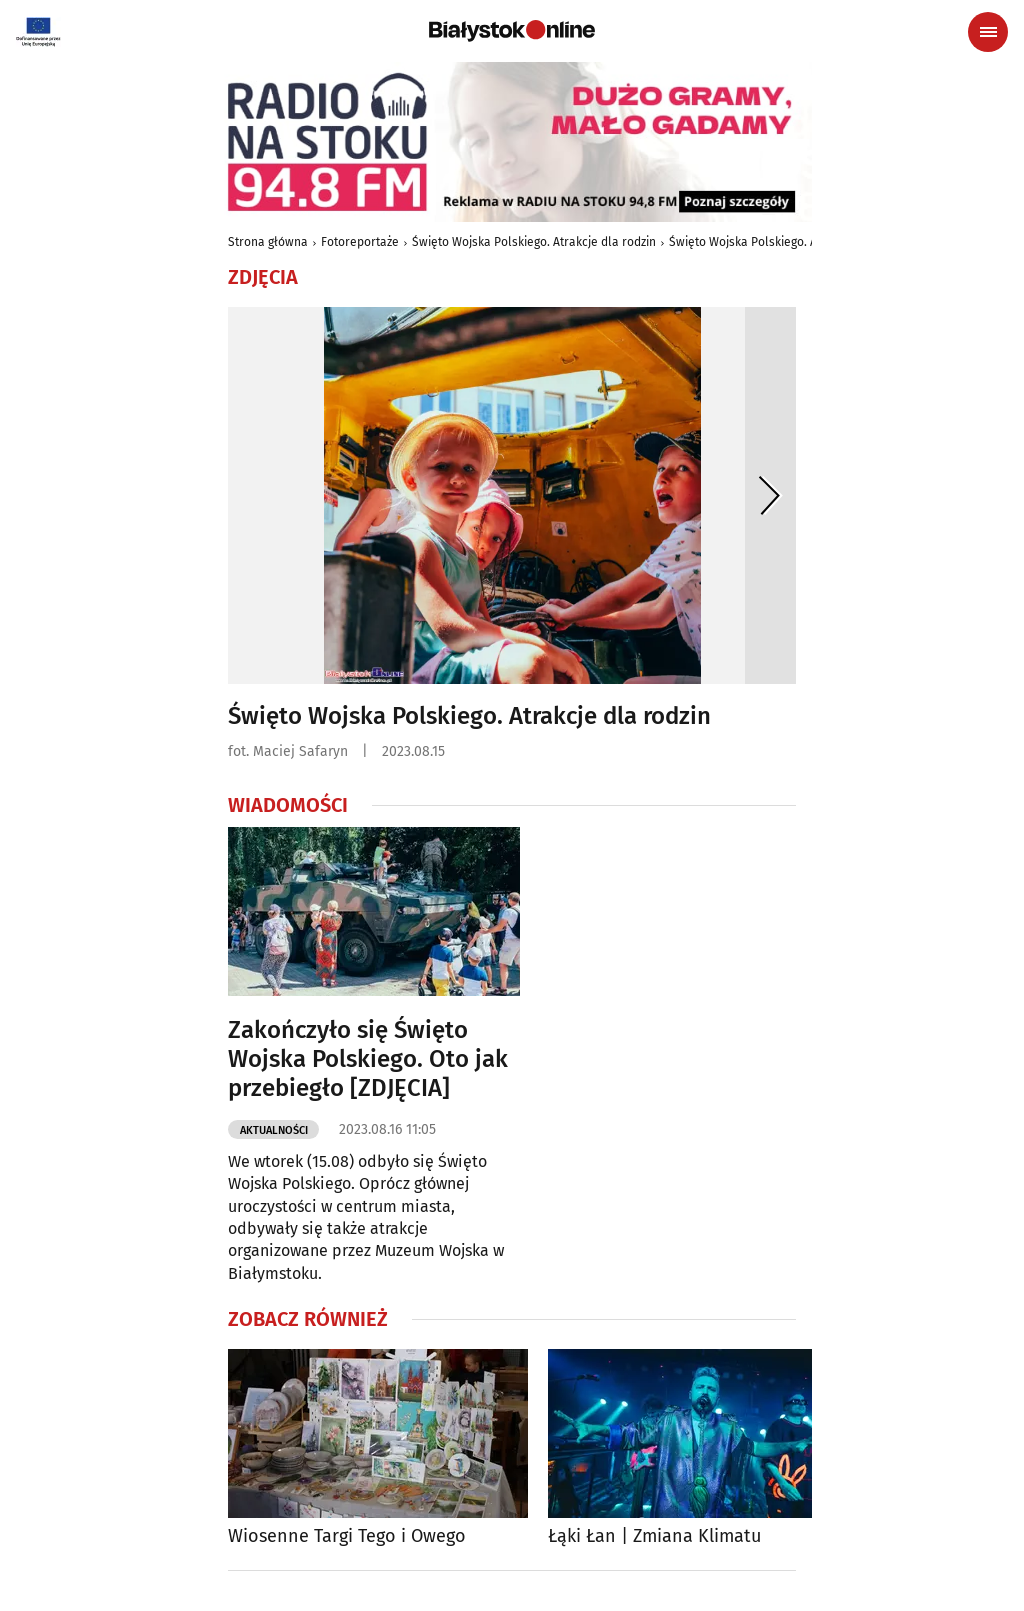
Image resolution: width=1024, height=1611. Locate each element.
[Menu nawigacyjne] (988, 32)
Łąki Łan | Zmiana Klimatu (654, 1536)
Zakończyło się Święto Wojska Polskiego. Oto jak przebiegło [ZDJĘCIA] (368, 1059)
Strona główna (268, 242)
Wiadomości (288, 805)
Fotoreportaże (360, 242)
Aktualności (274, 1130)
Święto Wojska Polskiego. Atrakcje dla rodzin (534, 242)
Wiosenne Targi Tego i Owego (347, 1536)
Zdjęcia (263, 277)
